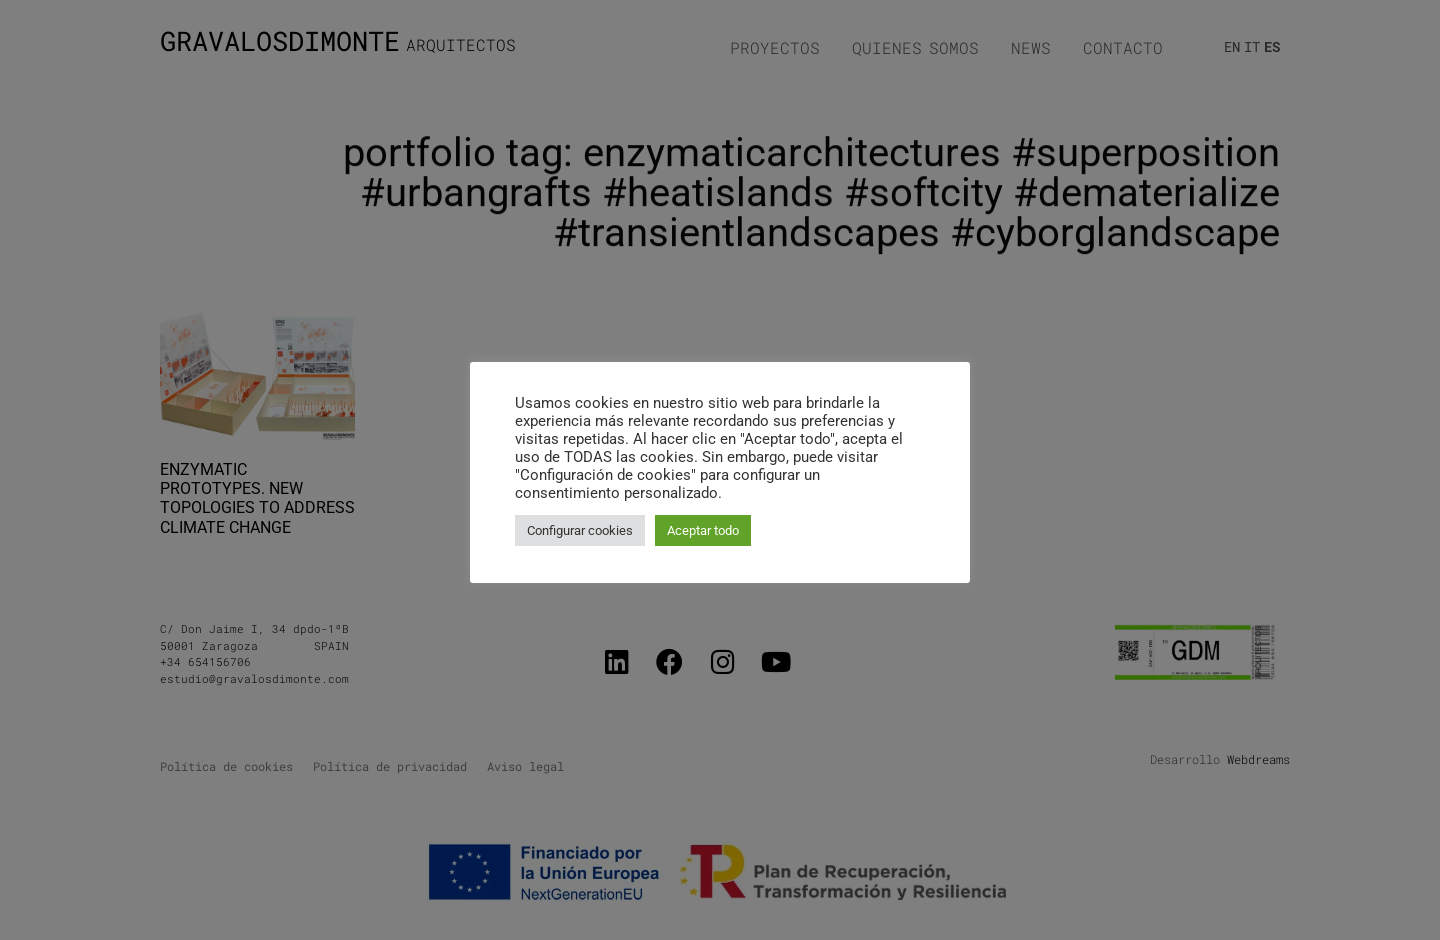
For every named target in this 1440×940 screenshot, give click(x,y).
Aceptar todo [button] (703, 530)
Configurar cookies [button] (580, 530)
